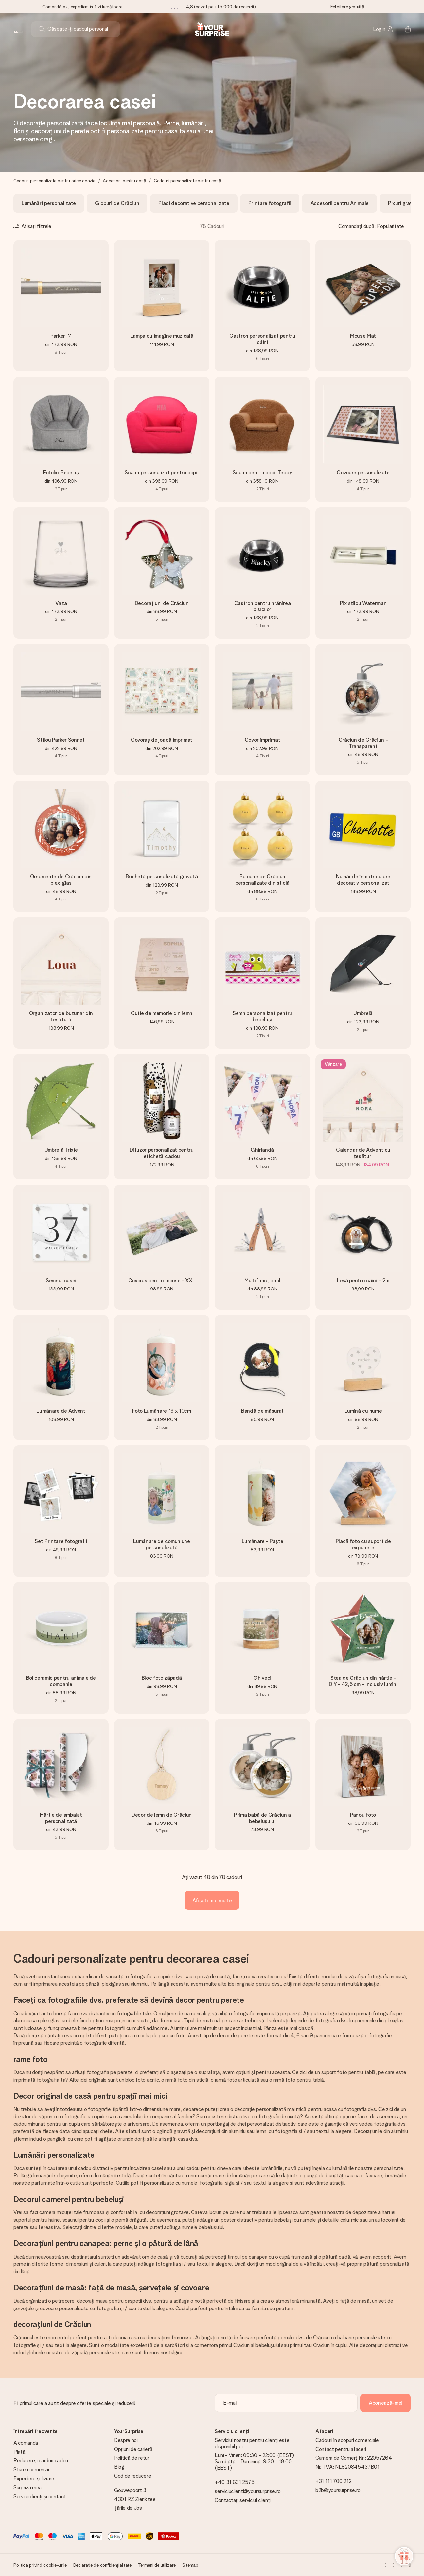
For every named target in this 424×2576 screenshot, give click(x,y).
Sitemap (190, 2565)
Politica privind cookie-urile (40, 2565)
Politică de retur (131, 2458)
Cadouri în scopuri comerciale (347, 2440)
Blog (119, 2467)
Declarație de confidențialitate (102, 2565)
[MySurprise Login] (384, 29)
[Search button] (42, 29)
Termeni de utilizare (157, 2565)
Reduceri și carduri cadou (40, 2460)
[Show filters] (32, 226)
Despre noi (126, 2440)
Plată (19, 2452)
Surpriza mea (27, 2487)
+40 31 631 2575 (234, 2482)
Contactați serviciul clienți (243, 2500)
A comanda (25, 2443)
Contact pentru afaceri (340, 2449)
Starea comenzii (31, 2469)
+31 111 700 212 (333, 2481)
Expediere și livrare (33, 2478)
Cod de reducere (132, 2476)
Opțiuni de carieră (133, 2449)
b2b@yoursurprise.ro (338, 2490)
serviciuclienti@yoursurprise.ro (248, 2491)
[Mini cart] (404, 29)
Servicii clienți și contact (39, 2496)
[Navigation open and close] (18, 29)
